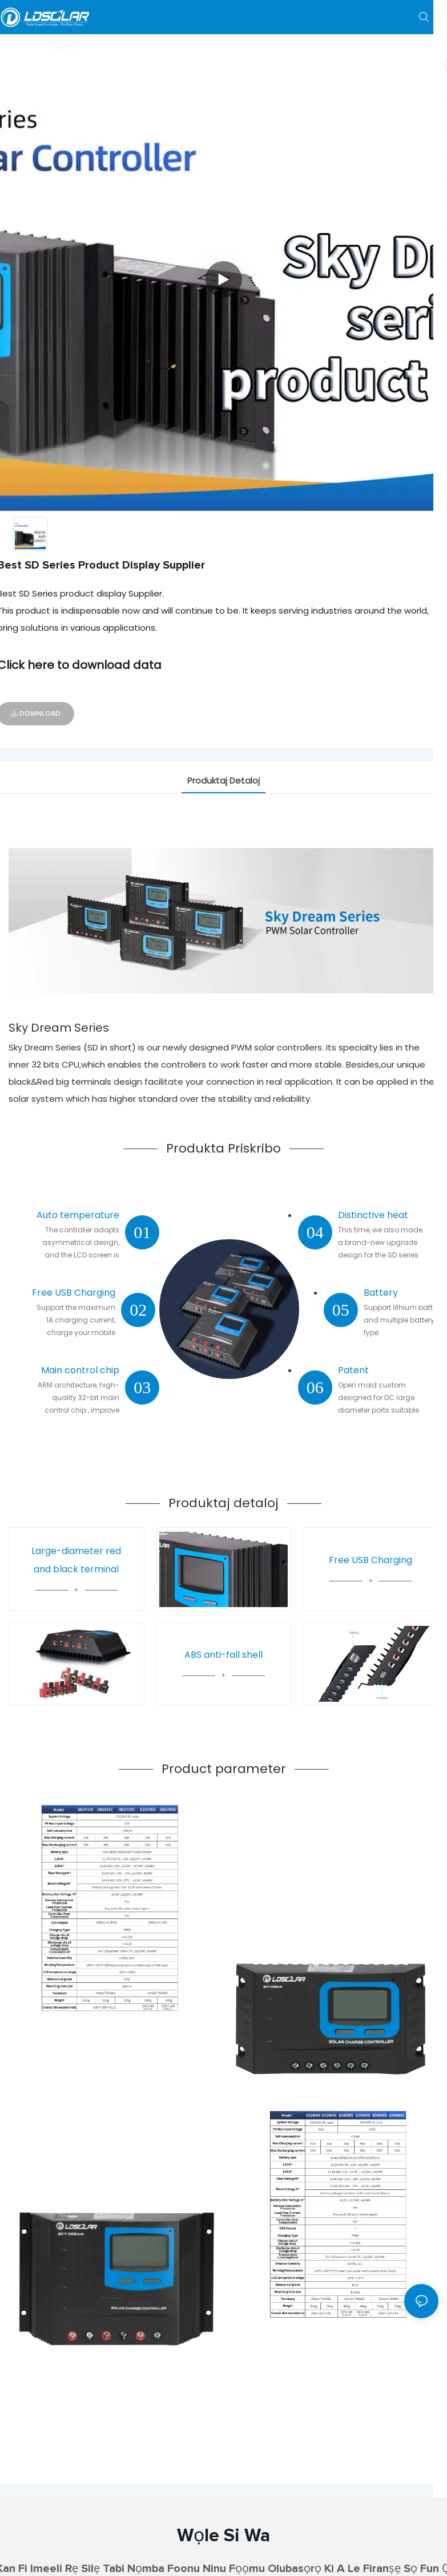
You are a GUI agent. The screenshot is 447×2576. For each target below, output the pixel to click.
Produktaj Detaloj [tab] (223, 780)
